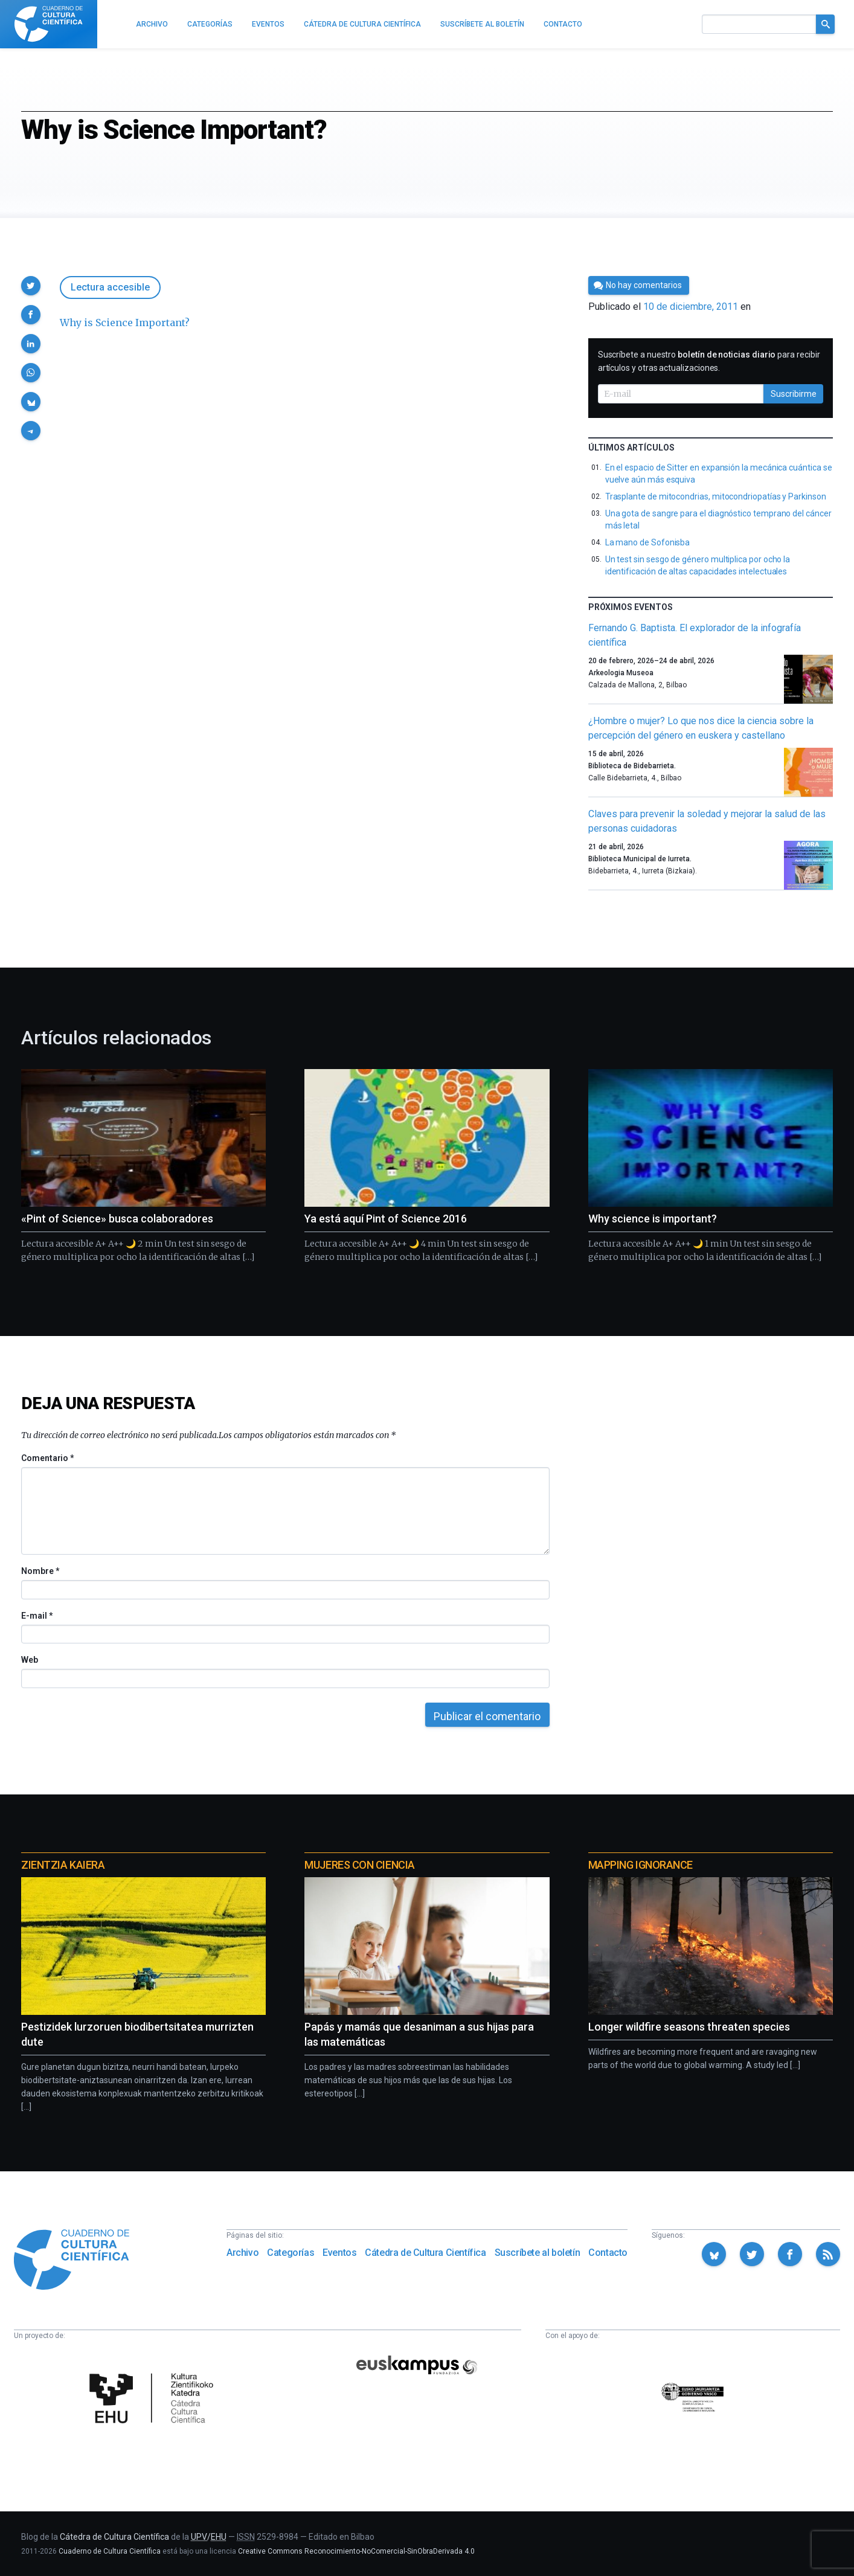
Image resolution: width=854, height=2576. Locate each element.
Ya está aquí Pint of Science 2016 (385, 1218)
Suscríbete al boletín (537, 2252)
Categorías (290, 2252)
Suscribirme (794, 394)
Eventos (339, 2252)
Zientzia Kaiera (62, 1864)
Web (29, 1660)
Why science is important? (652, 1218)
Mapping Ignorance (640, 1864)
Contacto (608, 2252)
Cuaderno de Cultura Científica (110, 2551)
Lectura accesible (110, 287)
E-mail (36, 1615)
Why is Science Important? (125, 322)
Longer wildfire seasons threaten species (689, 2026)
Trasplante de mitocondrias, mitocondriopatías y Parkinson (715, 496)
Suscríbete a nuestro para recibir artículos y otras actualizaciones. (709, 361)
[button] (30, 285)
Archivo (242, 2252)
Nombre (40, 1571)
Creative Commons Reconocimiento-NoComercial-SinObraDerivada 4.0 (356, 2551)
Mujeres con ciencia (359, 1864)
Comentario (47, 1458)
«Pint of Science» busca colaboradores (117, 1218)
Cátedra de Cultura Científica (425, 2252)
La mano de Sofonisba (647, 542)
